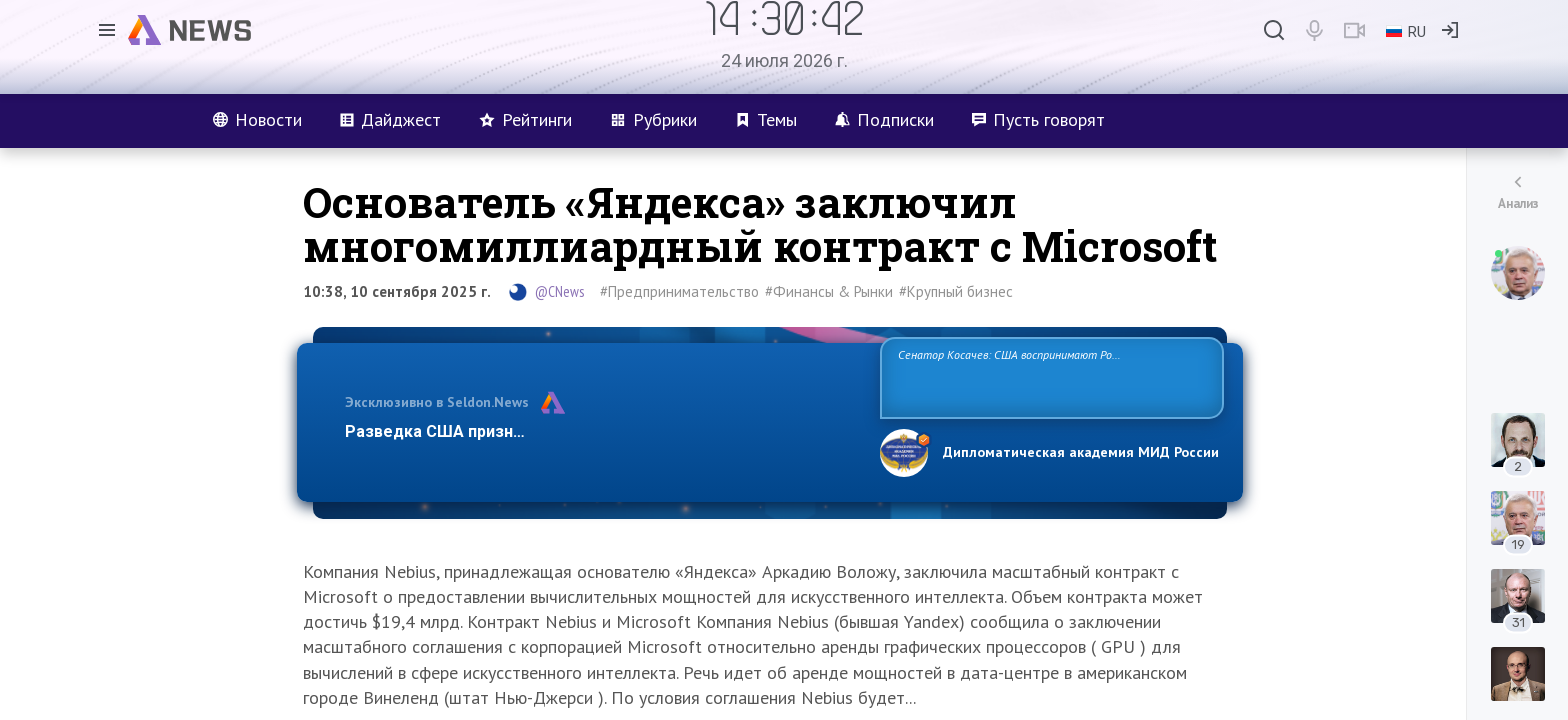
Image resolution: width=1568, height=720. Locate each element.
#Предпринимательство (679, 291)
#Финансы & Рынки (829, 291)
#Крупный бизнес (956, 291)
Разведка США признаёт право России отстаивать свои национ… (602, 431)
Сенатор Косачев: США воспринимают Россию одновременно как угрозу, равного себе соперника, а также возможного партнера (1049, 376)
